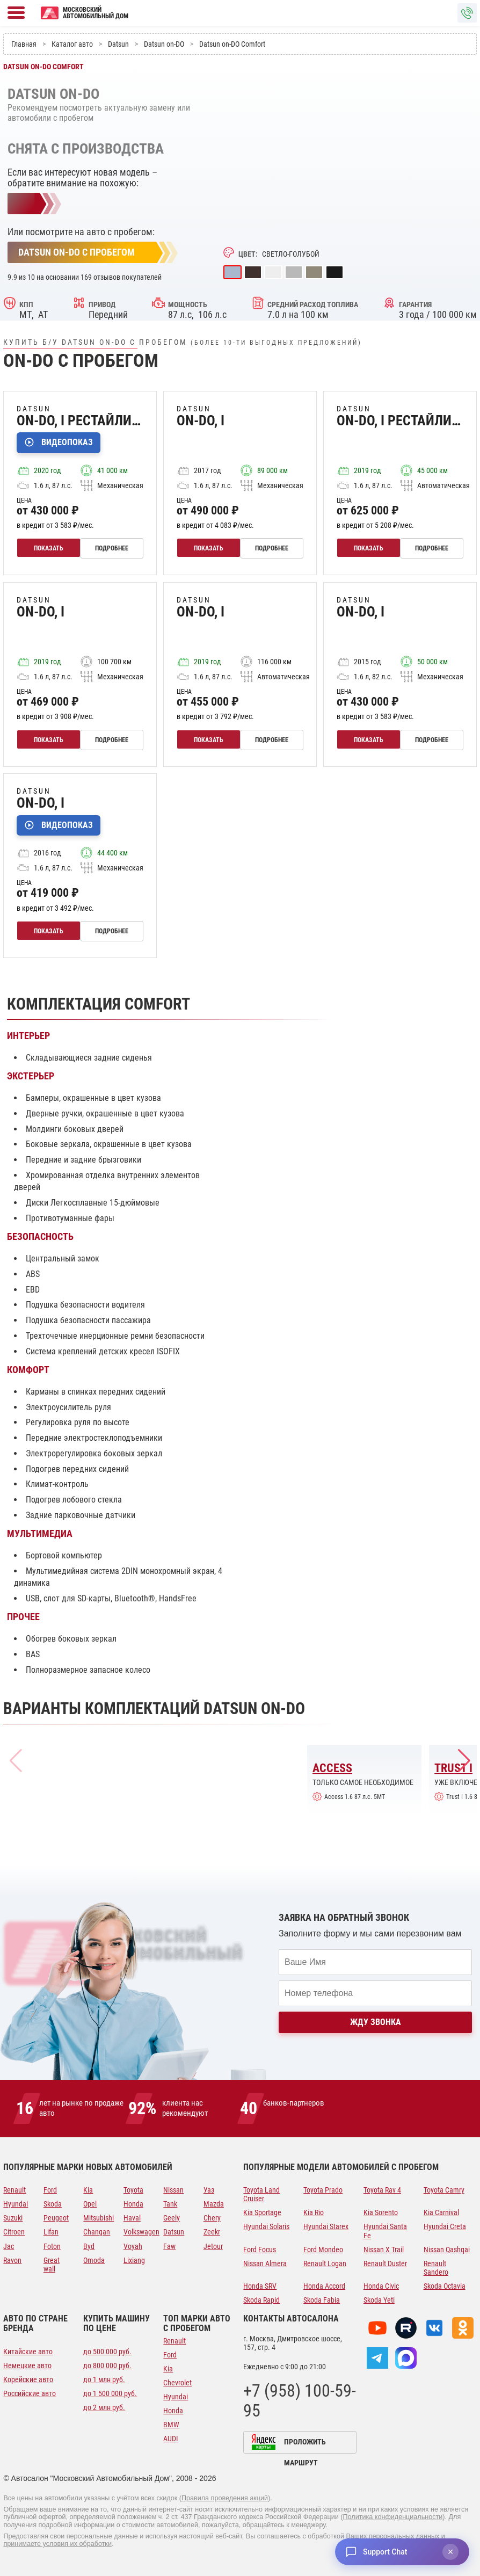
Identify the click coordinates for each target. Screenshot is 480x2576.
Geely (171, 2218)
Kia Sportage (262, 2212)
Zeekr (211, 2231)
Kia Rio (313, 2212)
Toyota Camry (444, 2190)
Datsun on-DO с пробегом (76, 252)
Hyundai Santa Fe (385, 2230)
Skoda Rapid (261, 2300)
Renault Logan (324, 2263)
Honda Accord (324, 2286)
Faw (169, 2246)
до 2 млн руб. (104, 2407)
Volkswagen (140, 2231)
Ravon (12, 2260)
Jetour (213, 2246)
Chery (212, 2218)
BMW (171, 2424)
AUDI (170, 2438)
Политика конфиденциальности (393, 2517)
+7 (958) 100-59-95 (299, 2401)
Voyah (132, 2246)
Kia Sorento (380, 2212)
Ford (50, 2190)
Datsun (173, 2231)
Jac (8, 2246)
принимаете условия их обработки (57, 2544)
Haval (132, 2218)
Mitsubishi (98, 2218)
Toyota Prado (323, 2190)
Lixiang (134, 2260)
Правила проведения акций (224, 2498)
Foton (52, 2246)
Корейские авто (28, 2379)
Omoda (94, 2260)
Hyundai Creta (445, 2226)
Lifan (51, 2231)
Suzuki (13, 2218)
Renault (14, 2190)
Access (332, 1768)
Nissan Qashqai (447, 2249)
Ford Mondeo (323, 2249)
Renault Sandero (436, 2267)
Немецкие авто (27, 2365)
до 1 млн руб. (104, 2379)
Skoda (52, 2204)
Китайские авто (28, 2351)
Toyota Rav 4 (382, 2190)
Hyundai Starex (325, 2226)
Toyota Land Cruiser (261, 2194)
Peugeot (56, 2218)
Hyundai (15, 2204)
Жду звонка (375, 2022)
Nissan (173, 2190)
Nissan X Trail (383, 2249)
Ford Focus (259, 2249)
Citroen (14, 2231)
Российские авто (29, 2393)
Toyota (133, 2190)
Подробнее (113, 548)
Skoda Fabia (321, 2300)
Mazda (213, 2204)
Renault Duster (385, 2263)
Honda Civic (381, 2286)
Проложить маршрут (305, 2445)
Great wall (51, 2264)
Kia (88, 2190)
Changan (96, 2231)
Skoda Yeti (379, 2300)
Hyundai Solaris (266, 2226)
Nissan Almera (265, 2263)
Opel (90, 2204)
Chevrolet (177, 2382)
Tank (170, 2204)
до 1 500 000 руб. (110, 2393)
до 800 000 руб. (107, 2365)
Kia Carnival (441, 2212)
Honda (133, 2204)
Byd (88, 2246)
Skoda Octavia (445, 2286)
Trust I (453, 1768)
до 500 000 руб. (107, 2351)
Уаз (208, 2190)
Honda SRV (260, 2286)
